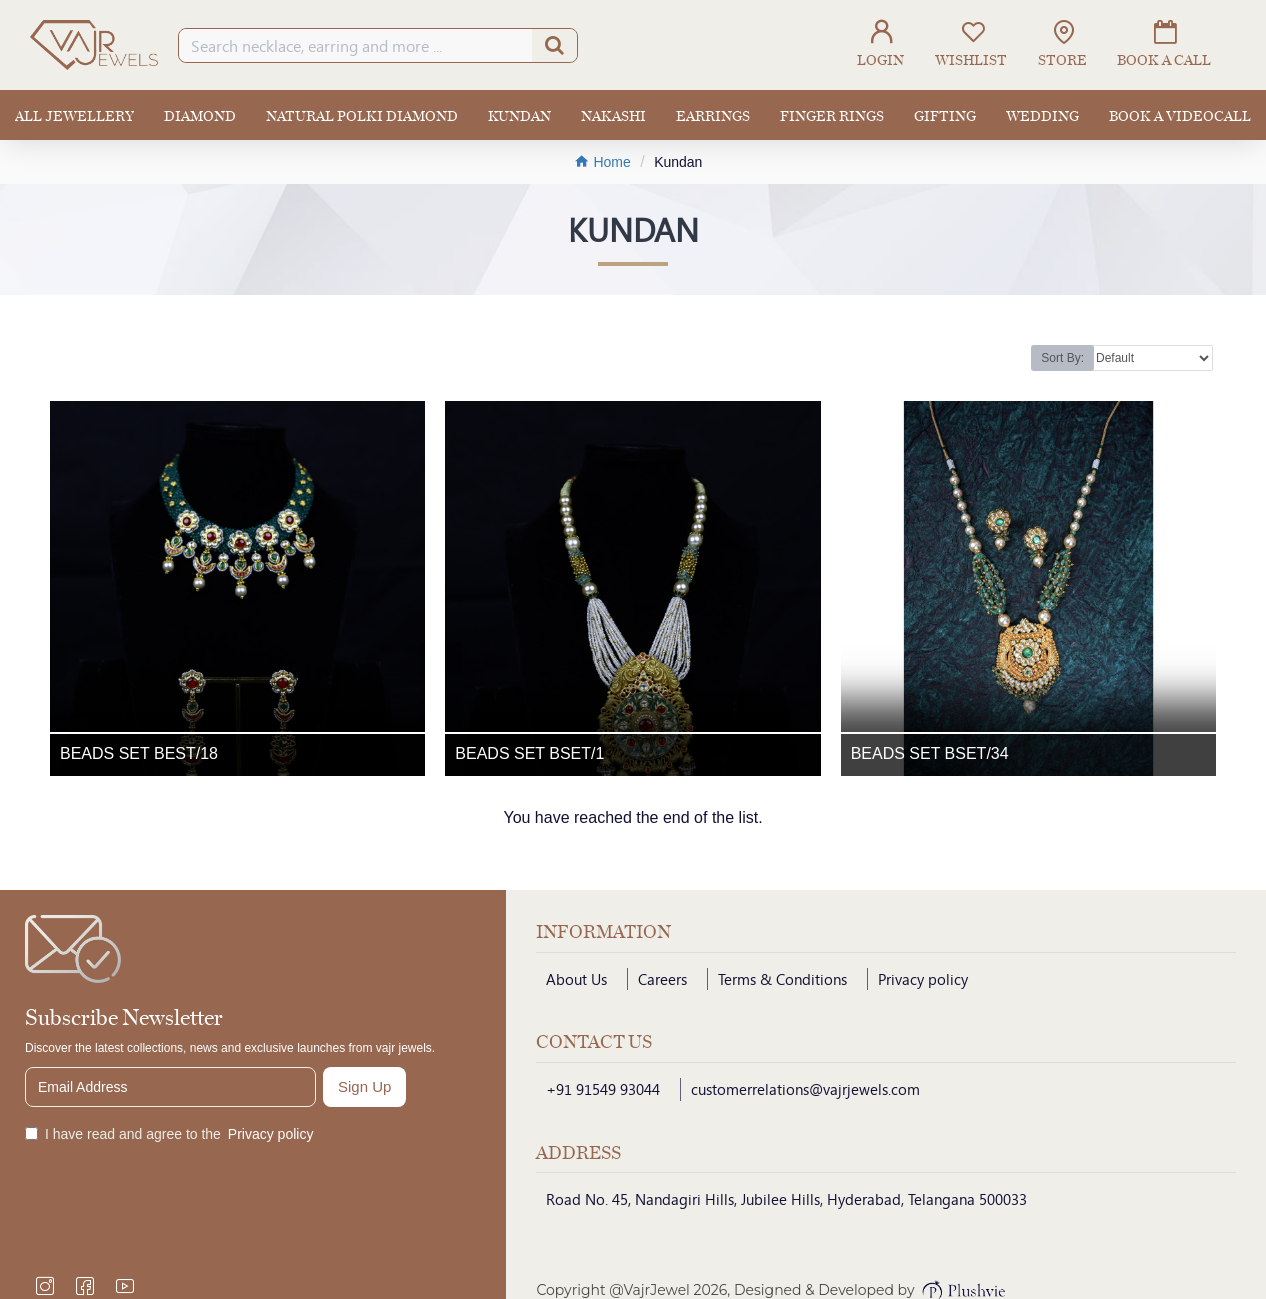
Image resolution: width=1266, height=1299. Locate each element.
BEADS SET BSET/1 (529, 753)
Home (602, 161)
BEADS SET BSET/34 (930, 753)
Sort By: (1062, 358)
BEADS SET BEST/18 (139, 753)
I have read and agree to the (170, 1134)
